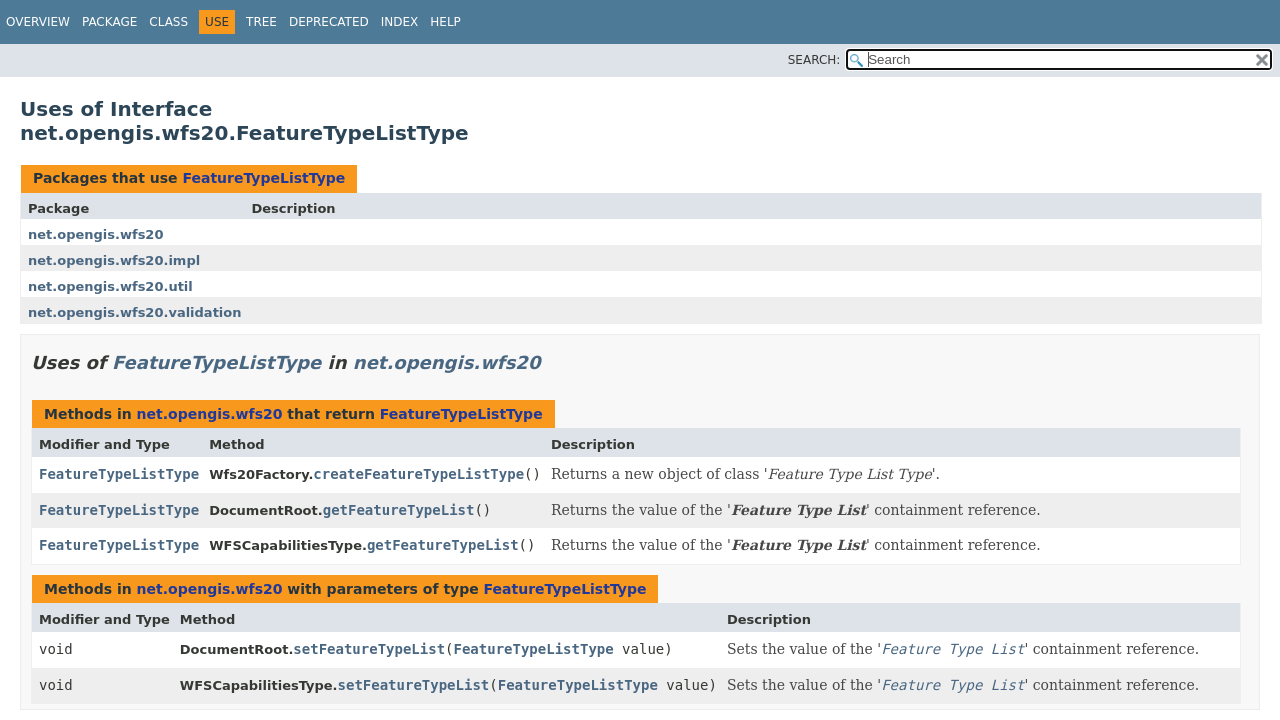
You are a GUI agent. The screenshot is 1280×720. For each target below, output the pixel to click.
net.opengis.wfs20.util (110, 286)
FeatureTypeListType (263, 178)
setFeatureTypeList (369, 649)
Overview (38, 22)
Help (445, 22)
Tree (261, 22)
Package (109, 22)
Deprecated (329, 22)
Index (400, 22)
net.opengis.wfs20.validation (135, 312)
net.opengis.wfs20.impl (114, 260)
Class (168, 22)
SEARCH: (814, 60)
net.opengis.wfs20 (95, 234)
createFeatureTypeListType (418, 474)
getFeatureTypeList (399, 510)
